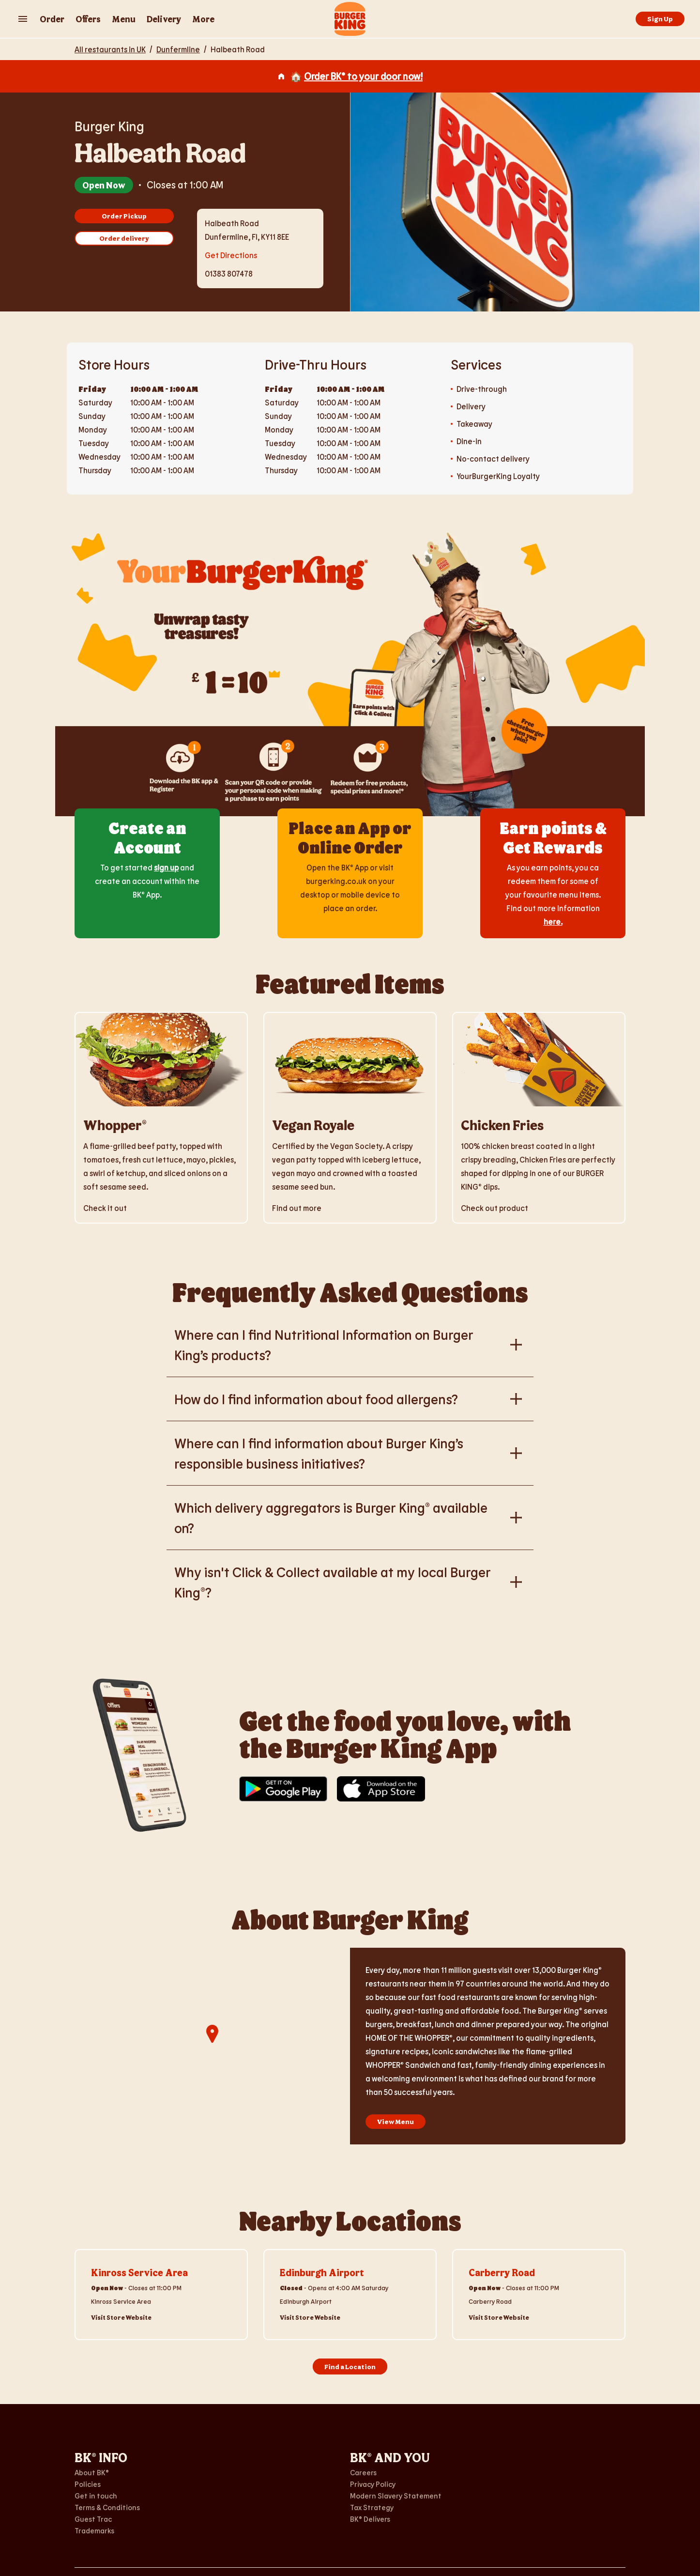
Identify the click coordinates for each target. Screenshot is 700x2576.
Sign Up (660, 19)
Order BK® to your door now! (363, 76)
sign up (166, 867)
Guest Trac (93, 2518)
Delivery (164, 19)
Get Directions (231, 254)
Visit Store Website (121, 2317)
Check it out (105, 1207)
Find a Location (350, 2366)
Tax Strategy (372, 2507)
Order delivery (124, 238)
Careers (363, 2472)
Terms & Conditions (107, 2507)
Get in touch (96, 2495)
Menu (124, 19)
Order (52, 19)
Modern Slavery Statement (395, 2495)
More (203, 19)
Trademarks (94, 2530)
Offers (88, 19)
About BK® (92, 2472)
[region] (212, 2046)
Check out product (494, 1207)
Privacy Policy (373, 2484)
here (552, 921)
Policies (88, 2484)
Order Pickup (124, 216)
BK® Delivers (370, 2518)
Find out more (296, 1207)
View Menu (395, 2121)
